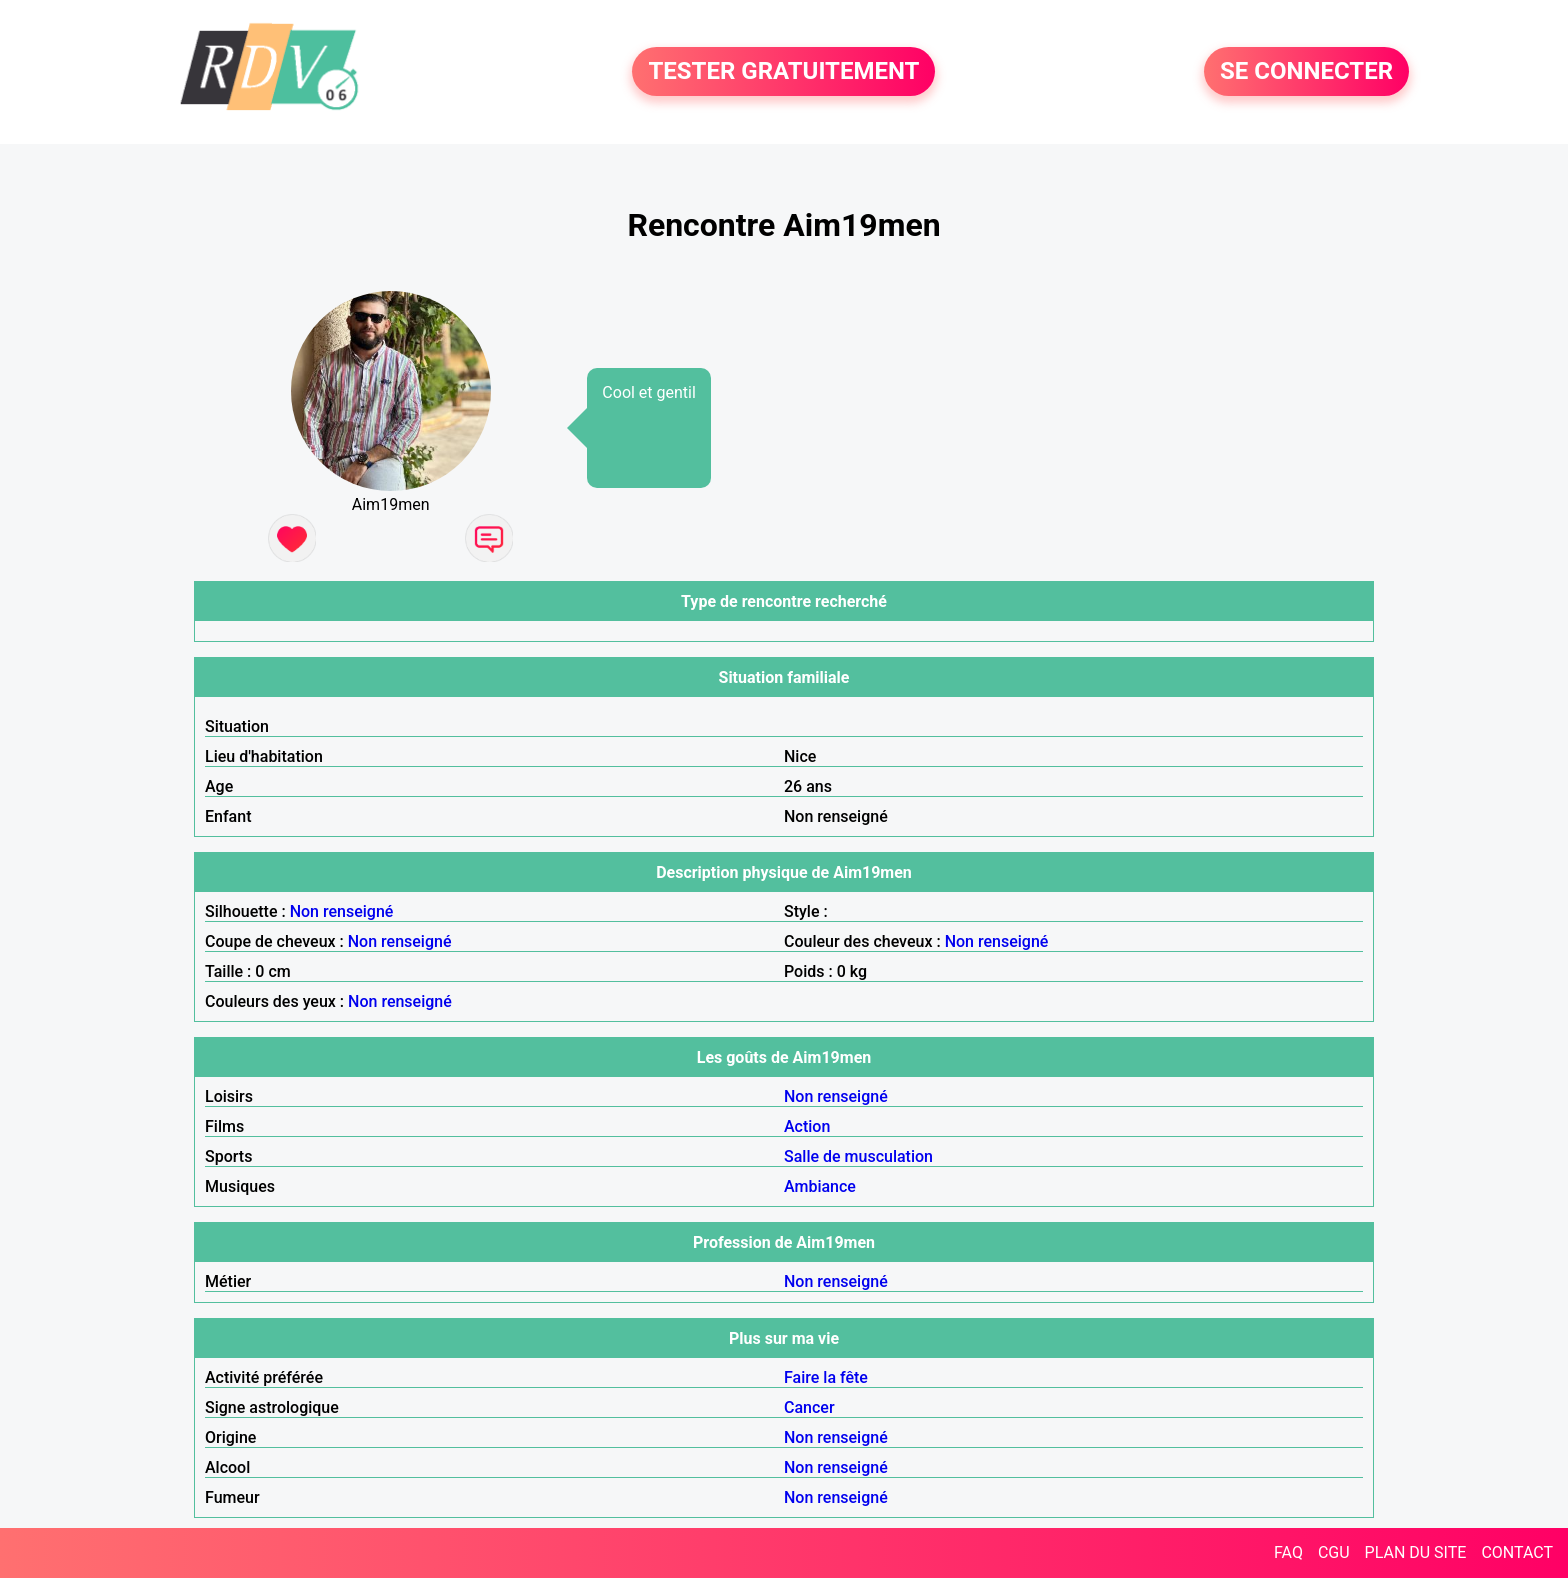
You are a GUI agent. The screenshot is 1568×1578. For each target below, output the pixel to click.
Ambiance (820, 1186)
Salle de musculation (858, 1156)
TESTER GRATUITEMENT (783, 72)
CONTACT (1517, 1552)
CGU (1334, 1552)
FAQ (1288, 1552)
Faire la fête (826, 1377)
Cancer (809, 1407)
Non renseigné (342, 911)
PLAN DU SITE (1416, 1552)
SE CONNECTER (1306, 72)
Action (807, 1126)
